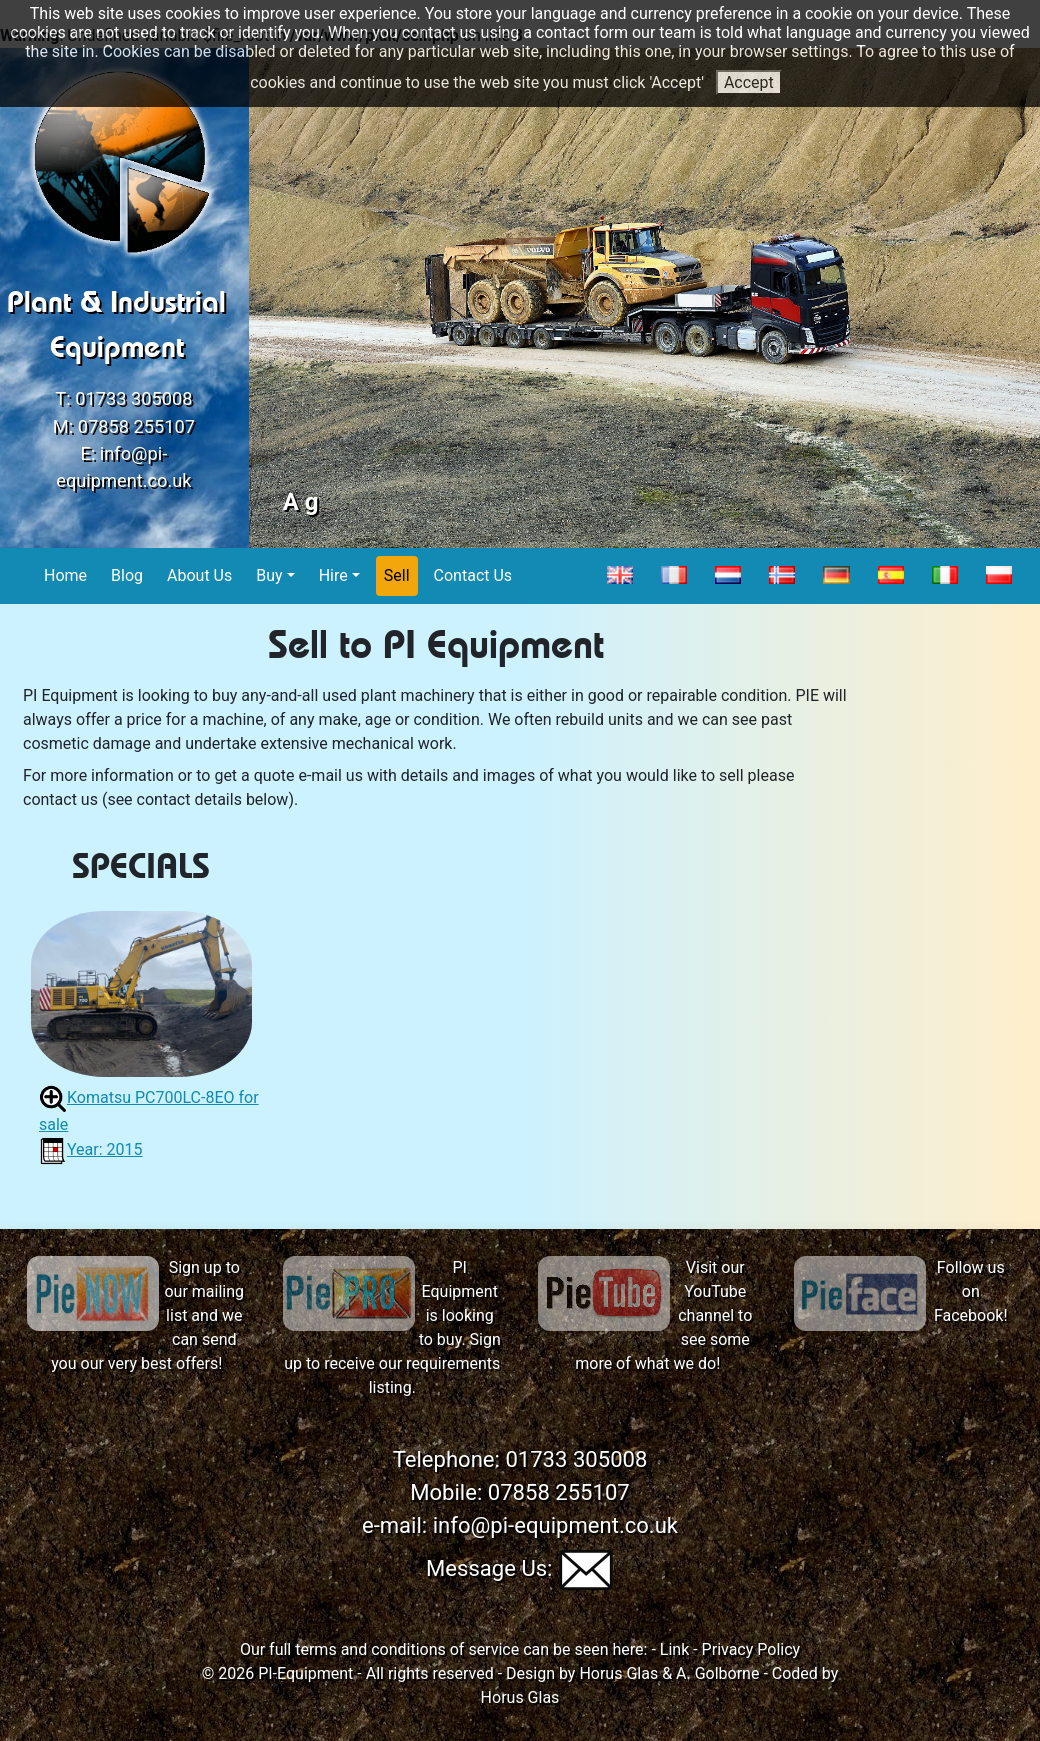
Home (66, 574)
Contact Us (474, 574)
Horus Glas (618, 1673)
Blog (127, 574)
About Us (200, 574)
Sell (397, 574)
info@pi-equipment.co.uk (555, 1525)
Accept (749, 82)
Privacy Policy (751, 1649)
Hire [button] (333, 575)
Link (674, 1649)
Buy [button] (269, 575)
